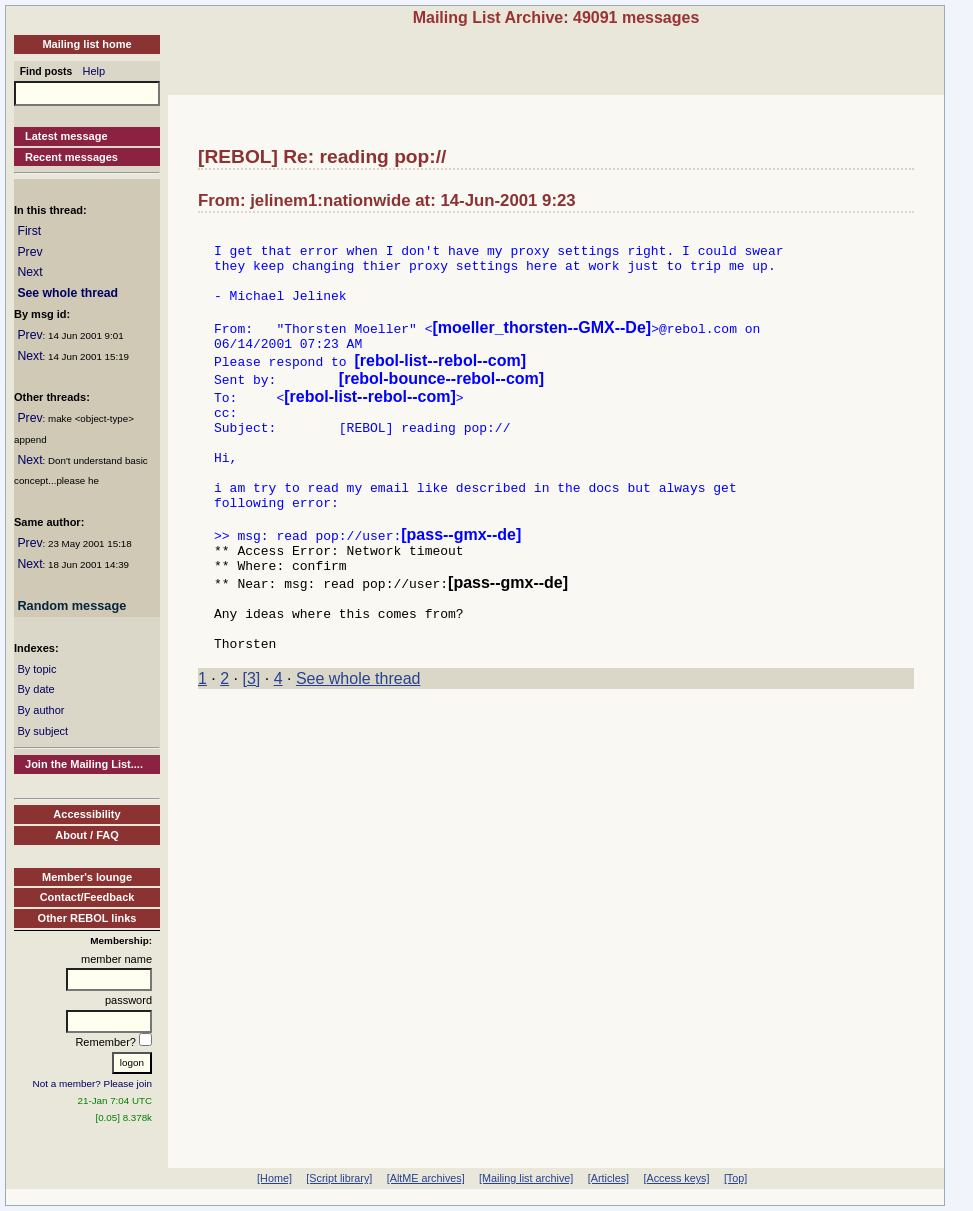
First (29, 231)
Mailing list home (86, 44)
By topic (36, 669)
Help (94, 71)
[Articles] (608, 1178)
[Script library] (339, 1178)
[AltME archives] (426, 1178)
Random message (71, 605)
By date (35, 689)
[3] (252, 741)
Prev (29, 252)
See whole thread (67, 293)
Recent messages (71, 157)
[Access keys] (676, 1178)
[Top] (735, 1178)
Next (29, 272)
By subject (42, 731)
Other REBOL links (87, 918)
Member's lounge (87, 877)
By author (40, 710)
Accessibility (86, 814)
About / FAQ (87, 835)
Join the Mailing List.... (84, 764)
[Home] (274, 1178)
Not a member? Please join (93, 1083)
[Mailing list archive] (526, 1178)
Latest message (66, 136)
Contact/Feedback (87, 897)
